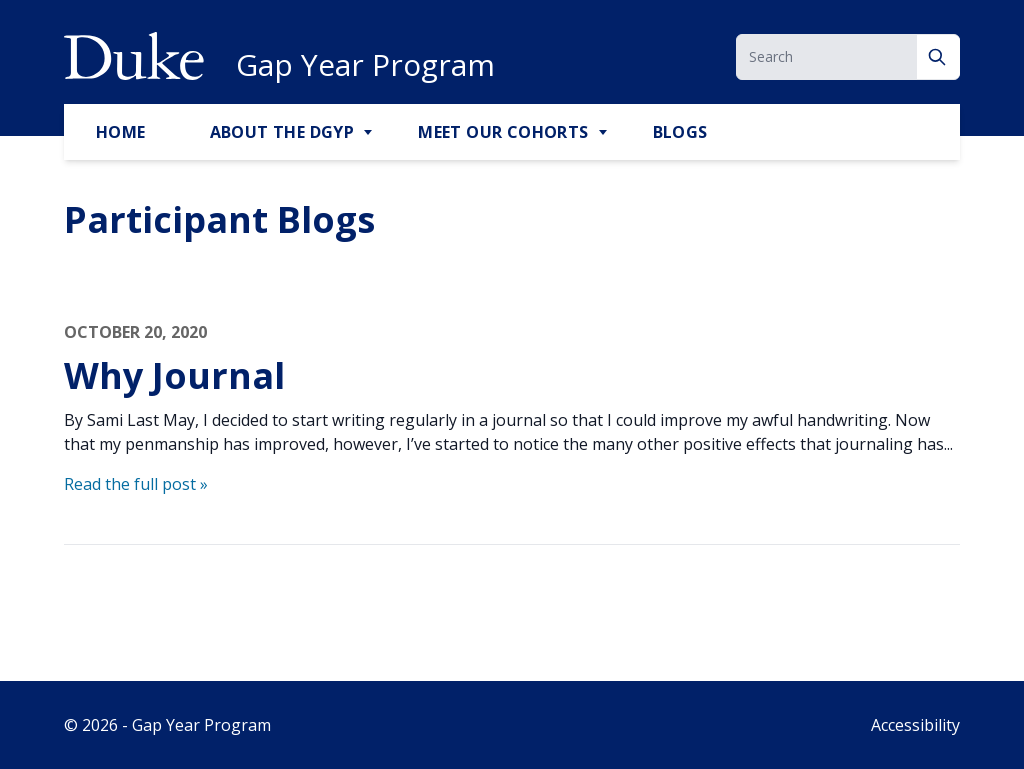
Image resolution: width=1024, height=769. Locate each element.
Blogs (680, 132)
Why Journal (174, 375)
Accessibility (915, 725)
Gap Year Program (365, 65)
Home (121, 132)
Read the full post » (136, 484)
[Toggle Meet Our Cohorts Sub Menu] (605, 133)
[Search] (938, 57)
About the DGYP (282, 132)
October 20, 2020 (135, 332)
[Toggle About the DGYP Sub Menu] (370, 133)
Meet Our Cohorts (503, 132)
